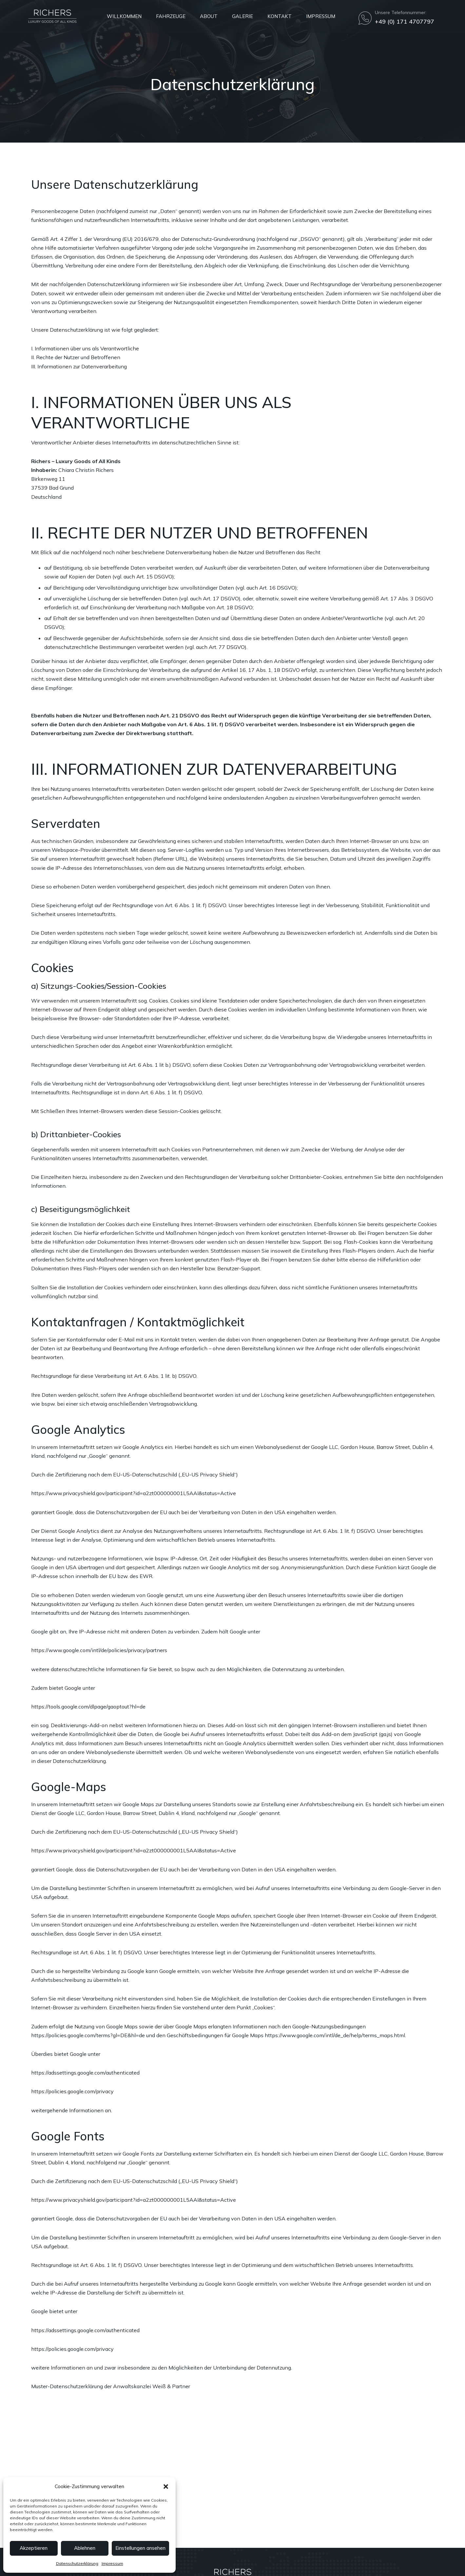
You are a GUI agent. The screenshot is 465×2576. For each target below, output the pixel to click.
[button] (166, 2486)
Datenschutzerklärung (77, 2563)
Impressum (112, 2563)
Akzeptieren (34, 2548)
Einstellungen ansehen (140, 2548)
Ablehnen (84, 2548)
